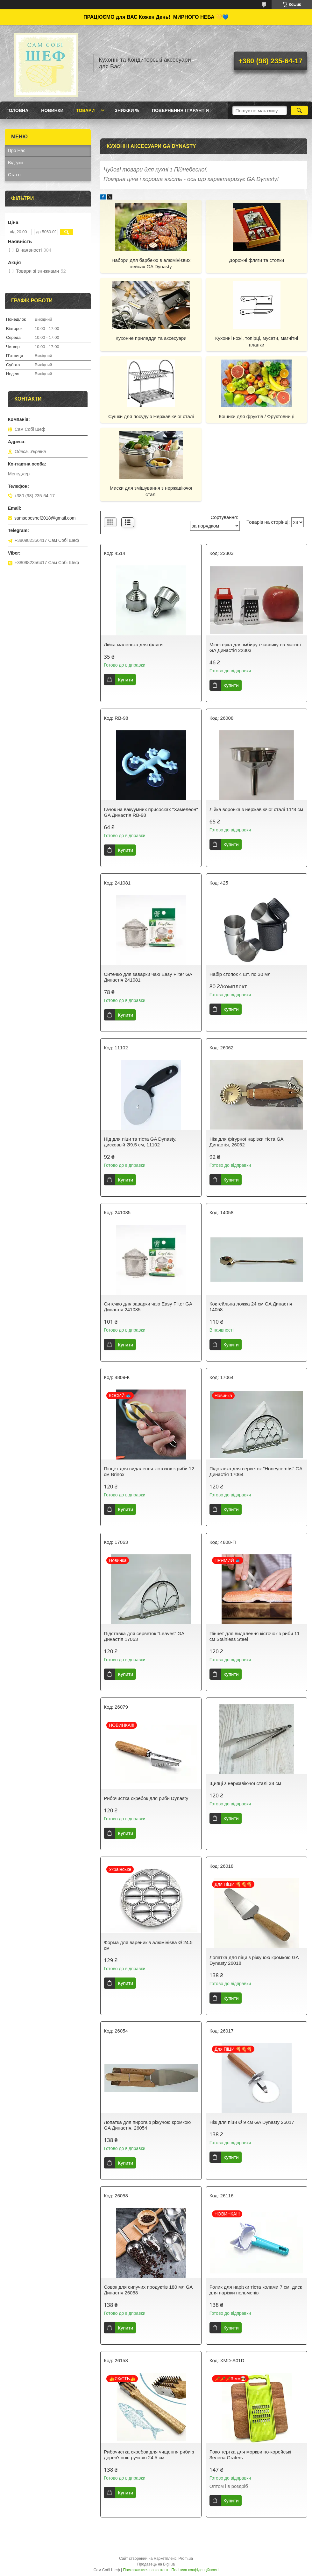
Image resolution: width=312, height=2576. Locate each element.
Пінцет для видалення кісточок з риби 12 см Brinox (149, 1471)
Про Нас (16, 150)
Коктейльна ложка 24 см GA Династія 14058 (250, 1306)
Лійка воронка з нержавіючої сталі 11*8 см (256, 809)
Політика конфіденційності (195, 2570)
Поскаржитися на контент (145, 2570)
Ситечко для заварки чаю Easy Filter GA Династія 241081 (148, 977)
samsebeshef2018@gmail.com (44, 518)
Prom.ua (186, 2558)
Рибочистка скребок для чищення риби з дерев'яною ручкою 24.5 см (149, 2454)
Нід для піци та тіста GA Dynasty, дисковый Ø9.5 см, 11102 (140, 1141)
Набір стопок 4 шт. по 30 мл (240, 974)
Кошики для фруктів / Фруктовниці (256, 416)
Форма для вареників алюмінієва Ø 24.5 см (148, 1945)
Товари (85, 110)
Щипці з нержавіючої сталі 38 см (245, 1783)
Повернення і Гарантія (180, 110)
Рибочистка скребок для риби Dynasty (146, 1798)
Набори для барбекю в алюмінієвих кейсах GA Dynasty (151, 263)
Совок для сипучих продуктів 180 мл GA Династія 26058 (148, 2289)
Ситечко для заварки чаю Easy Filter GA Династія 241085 (148, 1306)
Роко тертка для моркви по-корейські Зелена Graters (250, 2454)
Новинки (52, 110)
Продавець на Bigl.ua (156, 2564)
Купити (125, 679)
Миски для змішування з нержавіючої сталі (151, 491)
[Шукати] (299, 110)
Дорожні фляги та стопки (256, 260)
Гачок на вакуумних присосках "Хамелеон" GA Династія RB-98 (151, 812)
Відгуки (15, 162)
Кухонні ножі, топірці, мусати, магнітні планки (256, 341)
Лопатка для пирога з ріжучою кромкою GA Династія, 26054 (147, 2125)
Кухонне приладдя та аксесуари (151, 338)
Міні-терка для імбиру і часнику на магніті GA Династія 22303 (255, 647)
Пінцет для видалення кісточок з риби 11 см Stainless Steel (254, 1636)
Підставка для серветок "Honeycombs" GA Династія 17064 (255, 1471)
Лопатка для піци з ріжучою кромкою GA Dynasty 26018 (254, 1960)
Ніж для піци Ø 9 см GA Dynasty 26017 (251, 2122)
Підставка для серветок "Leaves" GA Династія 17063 (144, 1636)
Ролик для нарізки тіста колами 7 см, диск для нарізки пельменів (255, 2289)
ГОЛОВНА (17, 110)
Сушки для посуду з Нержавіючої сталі (151, 416)
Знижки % (127, 110)
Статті (14, 174)
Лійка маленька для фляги (133, 644)
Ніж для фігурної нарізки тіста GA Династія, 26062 (246, 1141)
